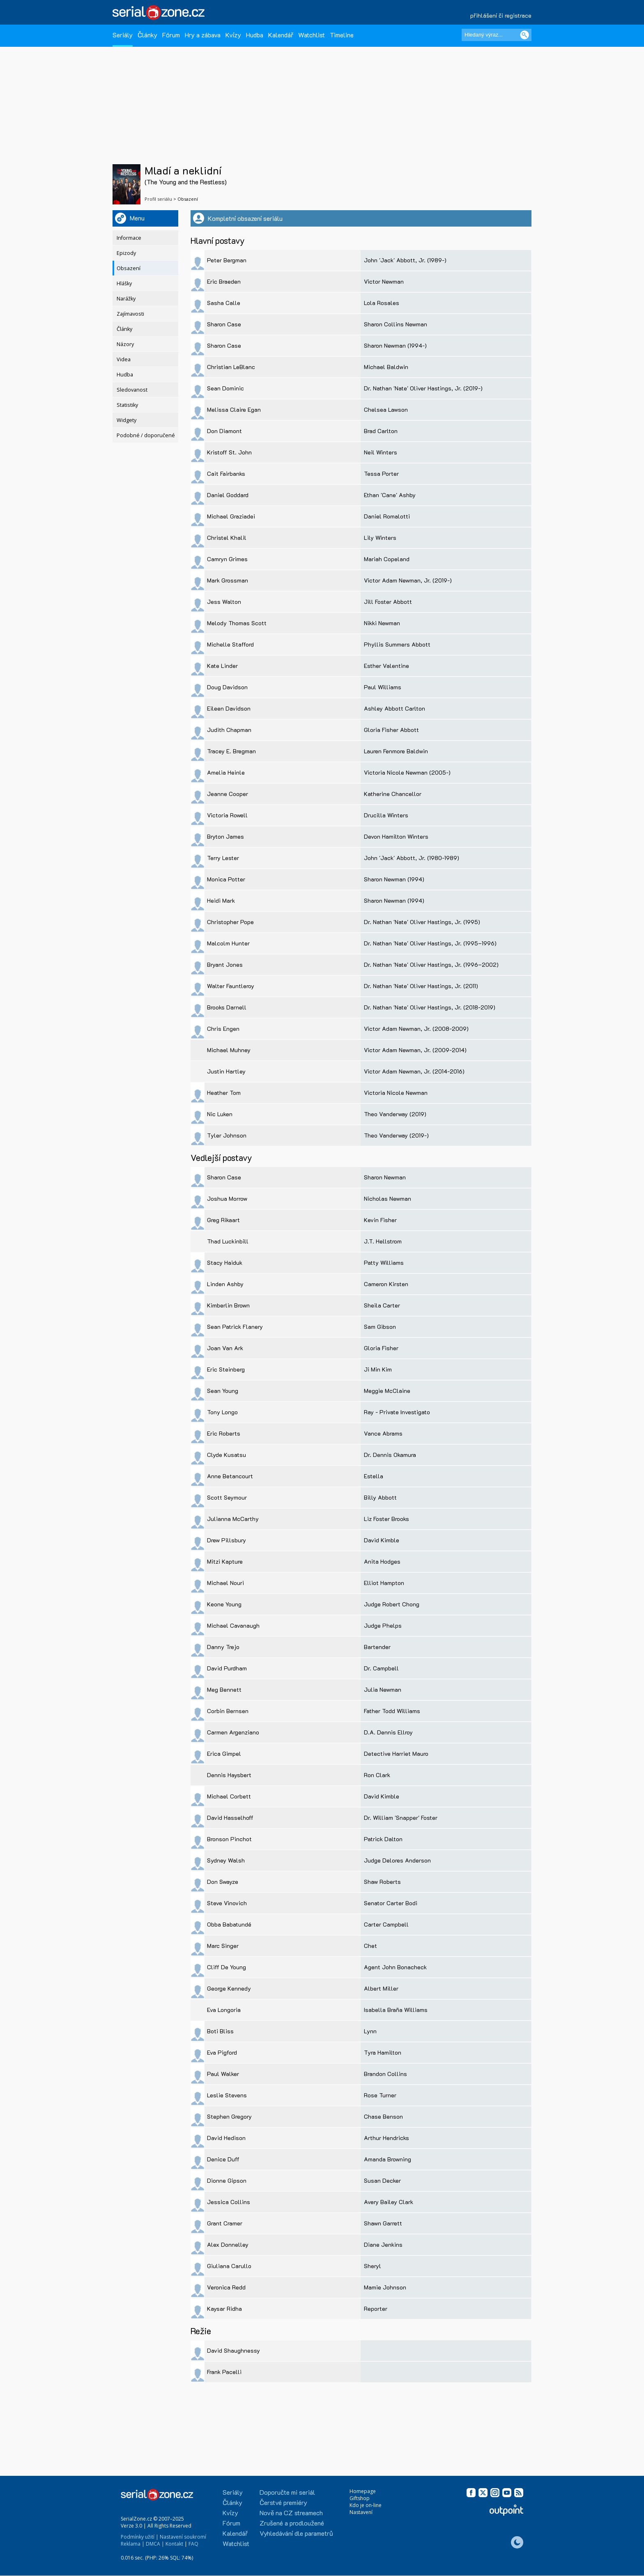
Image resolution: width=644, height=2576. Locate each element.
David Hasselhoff (230, 1817)
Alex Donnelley (227, 2244)
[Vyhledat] (524, 34)
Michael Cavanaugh (233, 1625)
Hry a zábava (203, 34)
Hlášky (124, 283)
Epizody (126, 253)
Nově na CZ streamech (291, 2512)
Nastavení (361, 2512)
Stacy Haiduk (224, 1262)
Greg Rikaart (223, 1220)
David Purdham (227, 1668)
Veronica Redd (226, 2287)
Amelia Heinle (226, 772)
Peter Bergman (226, 260)
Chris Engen (223, 1028)
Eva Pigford (222, 2052)
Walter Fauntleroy (230, 986)
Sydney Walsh (226, 1860)
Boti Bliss (220, 2031)
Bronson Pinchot (229, 1839)
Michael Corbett (229, 1796)
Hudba (254, 34)
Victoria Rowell (227, 815)
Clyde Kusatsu (226, 1455)
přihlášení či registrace (500, 15)
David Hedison (226, 2138)
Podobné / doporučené (146, 435)
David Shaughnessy (233, 2350)
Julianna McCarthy (233, 1519)
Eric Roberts (223, 1433)
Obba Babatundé (229, 1924)
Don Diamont (224, 431)
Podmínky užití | (140, 2536)
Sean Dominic (225, 388)
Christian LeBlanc (231, 367)
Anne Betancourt (230, 1476)
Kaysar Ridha (224, 2308)
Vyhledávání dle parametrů (296, 2533)
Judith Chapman (229, 730)
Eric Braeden (224, 281)
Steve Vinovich (227, 1903)
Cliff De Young (226, 1967)
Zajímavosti (130, 313)
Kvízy (233, 34)
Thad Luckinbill (227, 1241)
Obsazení (128, 268)
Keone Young (224, 1604)
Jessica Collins (228, 2202)
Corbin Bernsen (227, 1711)
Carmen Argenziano (233, 1732)
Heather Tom (224, 1092)
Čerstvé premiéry (283, 2502)
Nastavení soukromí (183, 2536)
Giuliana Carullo (229, 2266)
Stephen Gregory (229, 2116)
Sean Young (222, 1391)
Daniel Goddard (227, 495)
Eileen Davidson (229, 708)
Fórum (171, 34)
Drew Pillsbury (226, 1540)
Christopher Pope (230, 922)
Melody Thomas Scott (237, 623)
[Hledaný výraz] (496, 35)
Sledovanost (132, 389)
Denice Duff (223, 2159)
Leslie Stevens (227, 2095)
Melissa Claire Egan (234, 409)
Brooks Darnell (226, 1007)
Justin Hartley (226, 1071)
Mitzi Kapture (225, 1561)
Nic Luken (219, 1114)
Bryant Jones (225, 964)
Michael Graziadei (231, 516)
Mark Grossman (227, 580)
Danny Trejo (223, 1647)
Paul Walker (223, 2074)
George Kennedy (229, 1988)
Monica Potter (226, 879)
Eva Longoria (224, 2010)
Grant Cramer (224, 2223)
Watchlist (311, 34)
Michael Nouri (225, 1583)
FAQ (193, 2543)
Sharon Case (224, 324)
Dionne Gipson (226, 2180)
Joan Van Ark (225, 1348)
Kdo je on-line (366, 2505)
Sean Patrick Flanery (235, 1326)
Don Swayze (222, 1882)
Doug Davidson (227, 687)
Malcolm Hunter (228, 943)
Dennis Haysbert (229, 1775)
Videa (124, 359)
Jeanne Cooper (227, 794)
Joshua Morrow (227, 1198)
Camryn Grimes (227, 559)
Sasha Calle (223, 303)
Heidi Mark (221, 900)
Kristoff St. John (229, 452)
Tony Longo (222, 1412)
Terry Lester (223, 858)
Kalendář (280, 34)
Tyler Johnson (226, 1135)
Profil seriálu (158, 199)
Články (147, 34)
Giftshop (360, 2498)
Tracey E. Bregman (231, 751)
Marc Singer (223, 1946)
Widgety (126, 420)
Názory (125, 344)
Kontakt (174, 2543)
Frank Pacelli (224, 2372)
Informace (129, 237)
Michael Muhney (229, 1050)
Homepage (363, 2491)
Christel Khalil (226, 537)
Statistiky (127, 404)
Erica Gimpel (224, 1753)
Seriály (123, 34)
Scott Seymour (227, 1497)
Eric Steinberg (226, 1369)
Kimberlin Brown (228, 1305)
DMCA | (155, 2543)
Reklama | (133, 2543)
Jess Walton (224, 602)
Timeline (342, 34)
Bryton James (225, 836)
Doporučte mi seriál (287, 2492)
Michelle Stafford (230, 644)
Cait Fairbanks (226, 473)
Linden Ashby (225, 1284)
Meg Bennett (224, 1689)
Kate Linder (222, 666)
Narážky (126, 298)
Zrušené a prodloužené (292, 2523)
